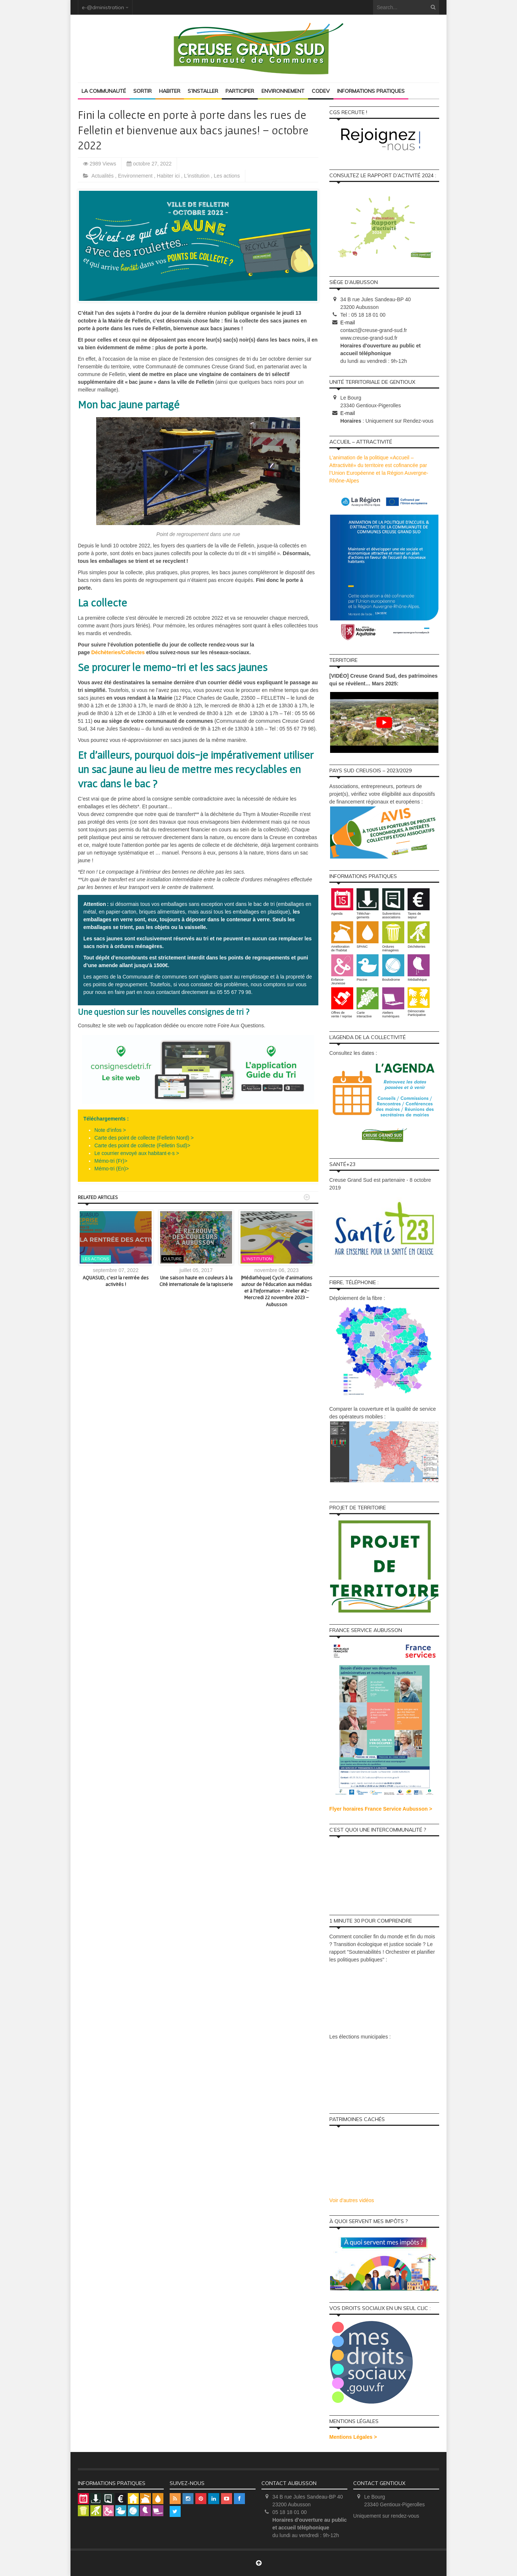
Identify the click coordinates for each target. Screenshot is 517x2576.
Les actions (227, 176)
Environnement (282, 91)
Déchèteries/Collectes (118, 652)
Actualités (103, 176)
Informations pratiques (371, 91)
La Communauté (104, 91)
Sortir (142, 91)
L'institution (197, 176)
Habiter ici (169, 176)
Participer (239, 91)
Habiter (169, 91)
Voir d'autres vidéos (351, 2200)
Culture (172, 1259)
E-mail (347, 322)
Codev (321, 91)
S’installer (203, 91)
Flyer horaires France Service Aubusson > (380, 1809)
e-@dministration (103, 7)
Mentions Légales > (353, 2437)
